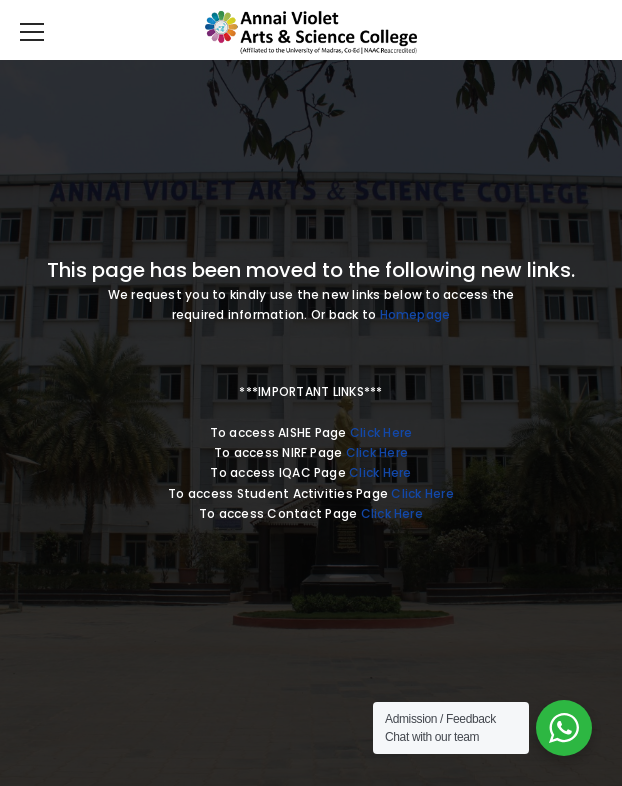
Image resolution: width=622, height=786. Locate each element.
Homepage (415, 314)
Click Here (381, 432)
